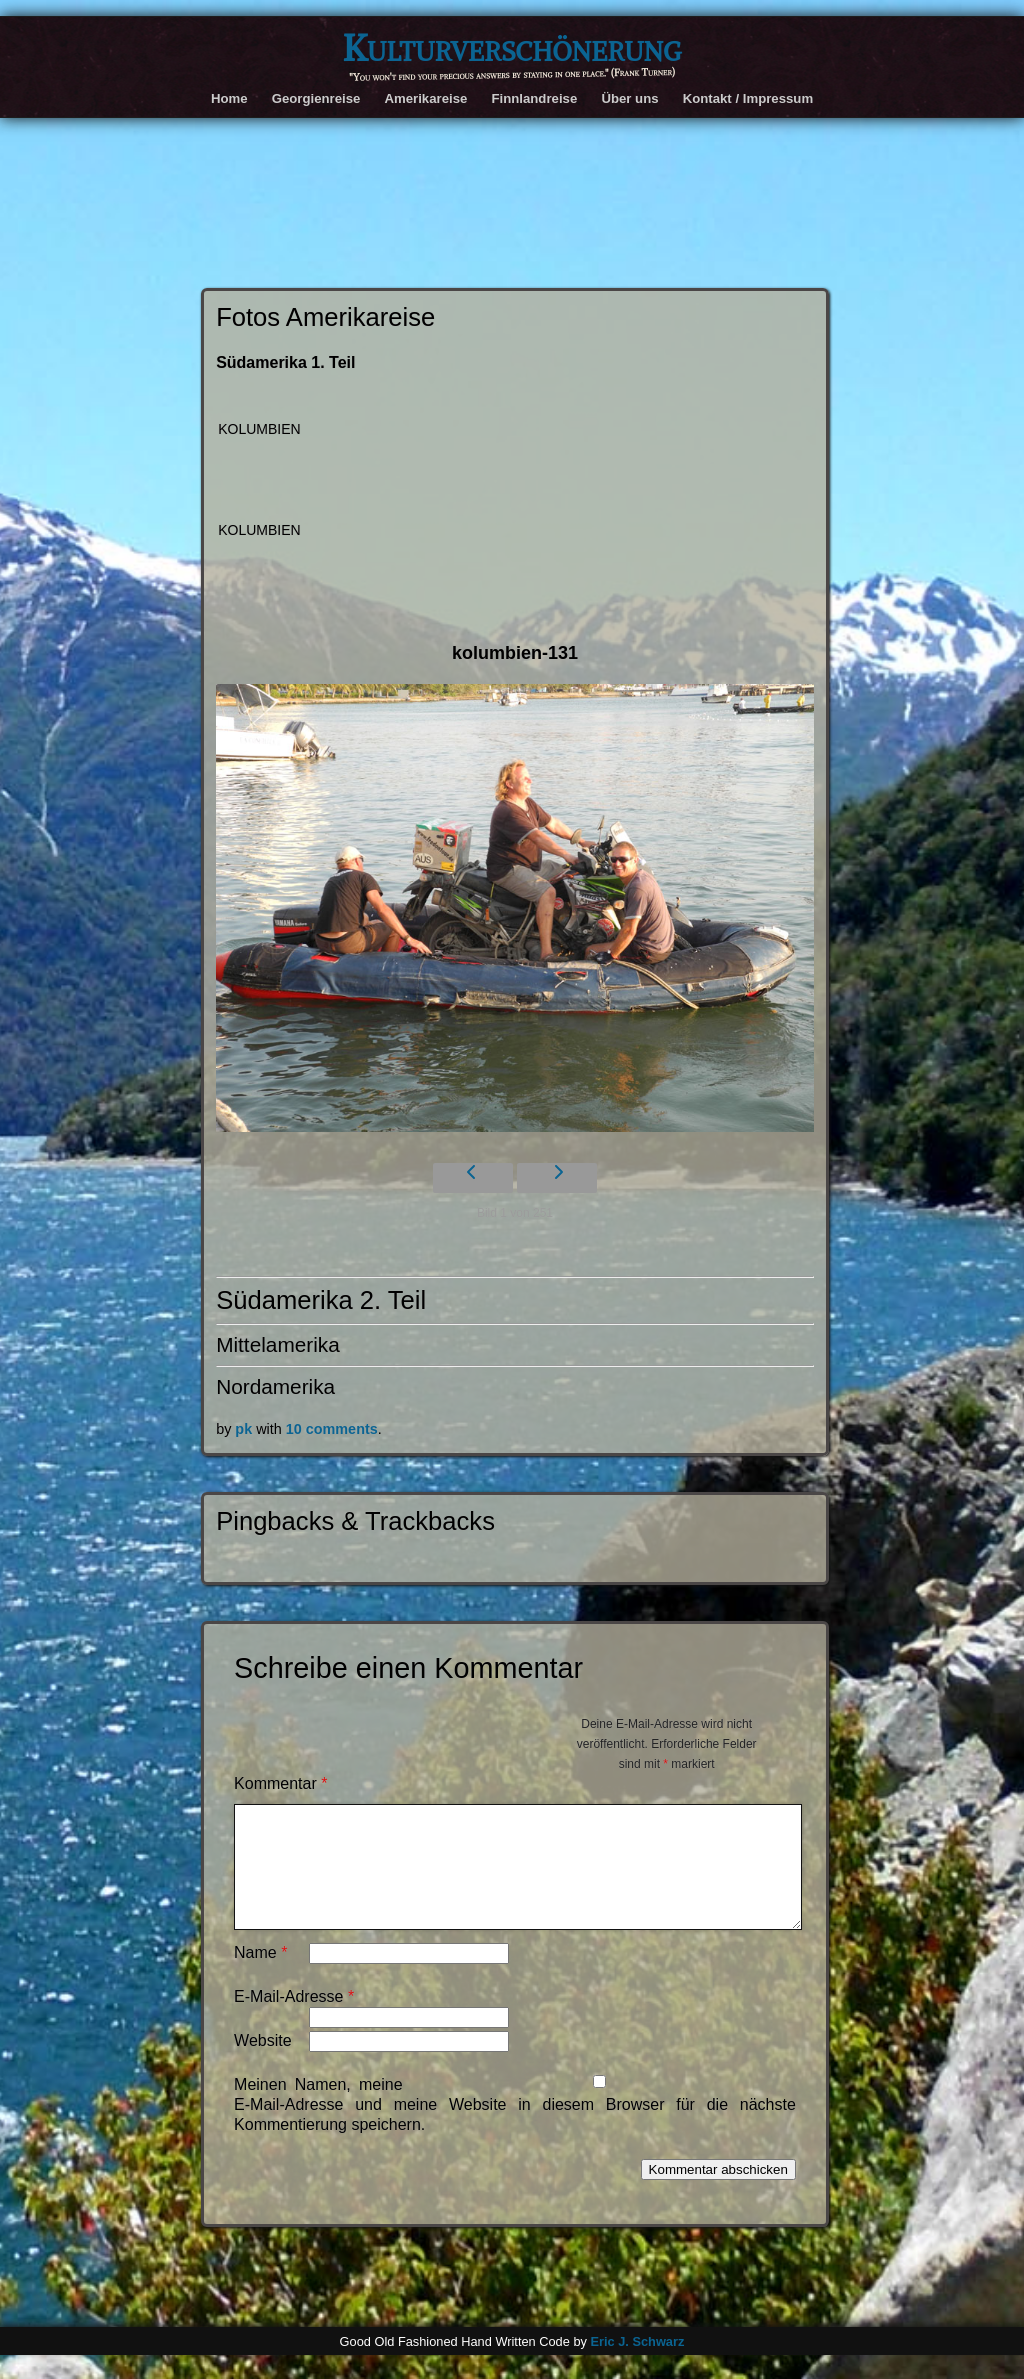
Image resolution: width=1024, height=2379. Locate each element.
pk (243, 1429)
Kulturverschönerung (511, 48)
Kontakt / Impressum (748, 98)
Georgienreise (316, 98)
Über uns (629, 98)
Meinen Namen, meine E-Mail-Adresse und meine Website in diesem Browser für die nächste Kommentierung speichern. (515, 2128)
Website (263, 2064)
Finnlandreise (534, 98)
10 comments (332, 1429)
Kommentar (280, 1783)
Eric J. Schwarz (637, 2365)
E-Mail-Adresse (294, 2020)
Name (260, 1976)
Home (229, 98)
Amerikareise (425, 98)
